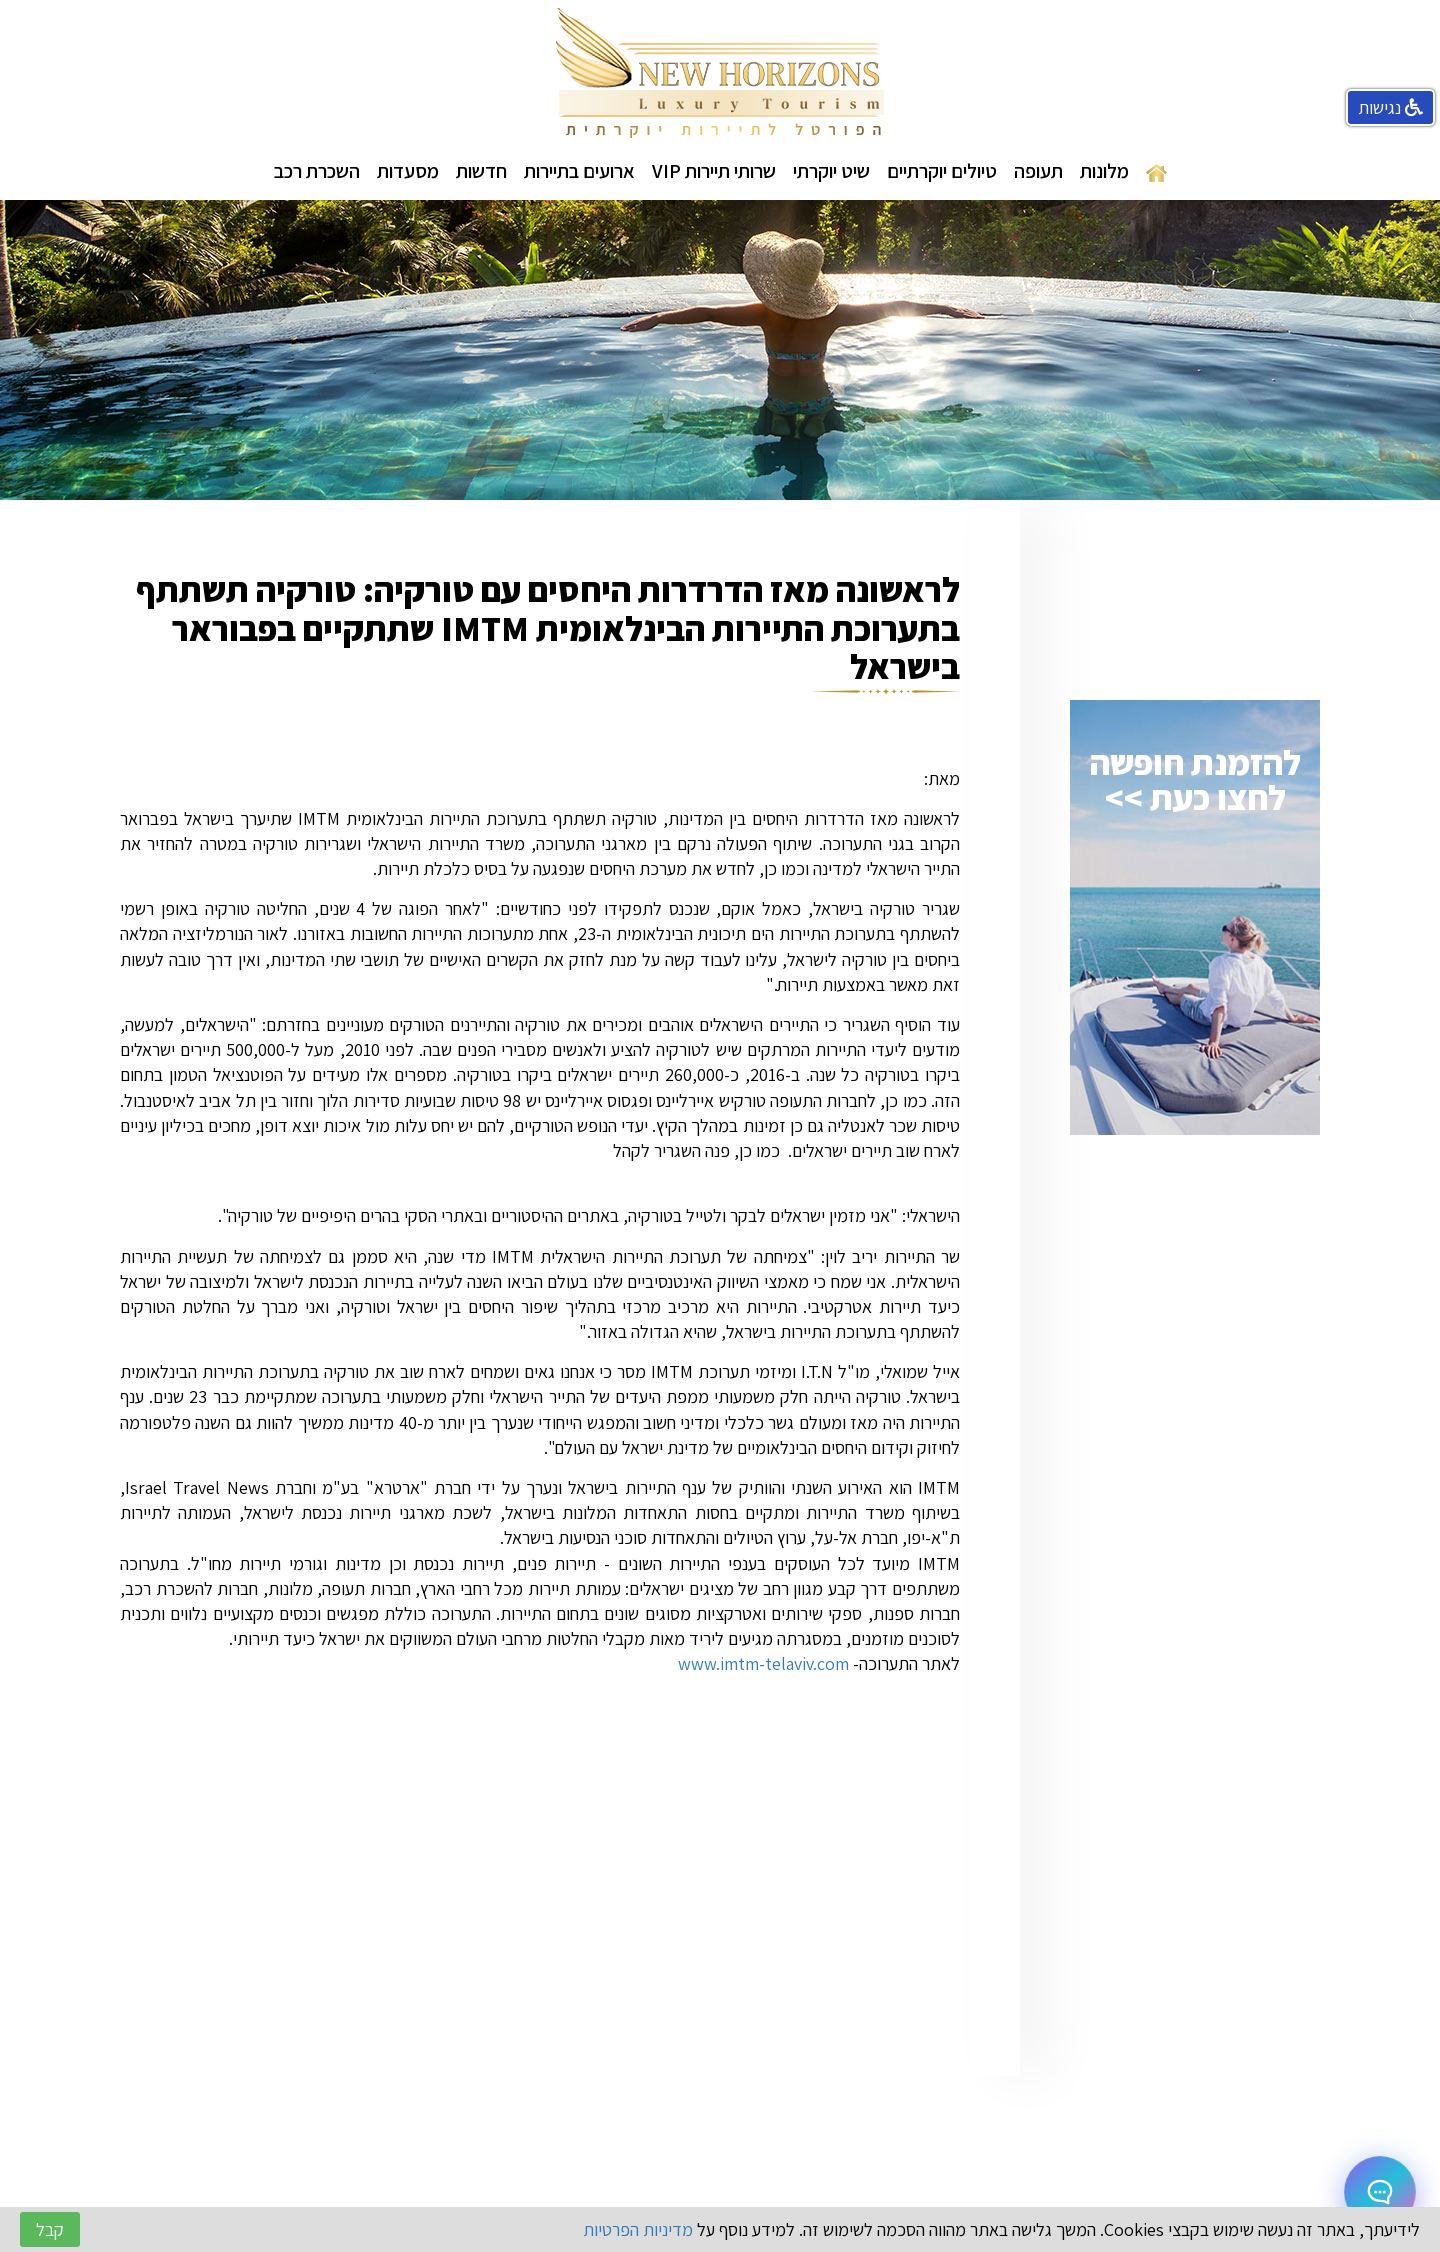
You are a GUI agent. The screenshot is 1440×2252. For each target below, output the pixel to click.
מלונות (1104, 171)
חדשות (481, 171)
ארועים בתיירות (579, 171)
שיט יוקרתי (831, 171)
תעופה (1038, 171)
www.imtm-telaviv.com (763, 1663)
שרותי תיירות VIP (714, 171)
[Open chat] (1380, 2192)
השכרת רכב (317, 171)
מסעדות (408, 171)
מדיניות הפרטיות (638, 2229)
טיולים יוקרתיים (942, 171)
